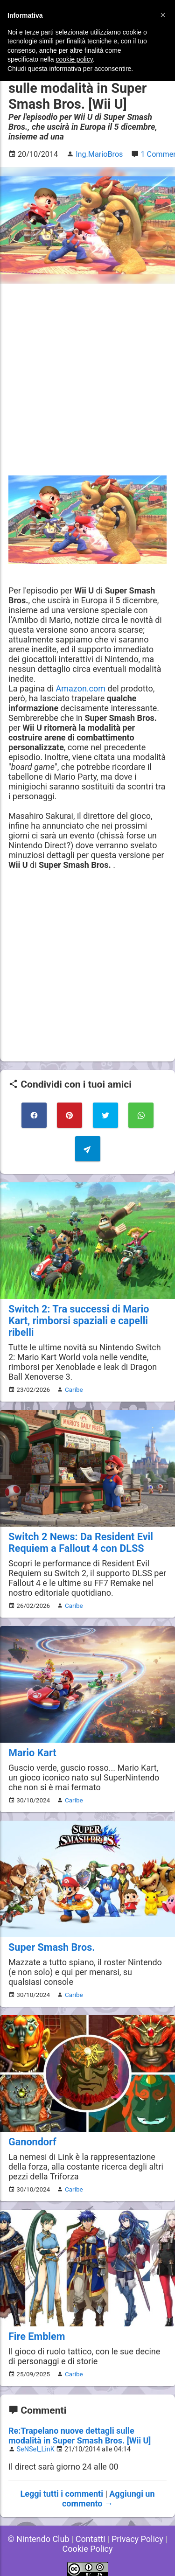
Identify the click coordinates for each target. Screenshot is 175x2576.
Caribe (74, 1389)
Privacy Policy (137, 2539)
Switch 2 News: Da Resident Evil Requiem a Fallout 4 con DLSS (80, 1542)
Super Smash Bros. (51, 1947)
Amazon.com (81, 688)
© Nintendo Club (38, 2539)
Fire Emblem (36, 2336)
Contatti (90, 2539)
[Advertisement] (87, 379)
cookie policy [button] (74, 59)
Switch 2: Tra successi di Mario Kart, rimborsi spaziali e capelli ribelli (78, 1320)
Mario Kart (32, 1753)
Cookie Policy (88, 2549)
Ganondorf (32, 2142)
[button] (162, 14)
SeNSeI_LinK (36, 2449)
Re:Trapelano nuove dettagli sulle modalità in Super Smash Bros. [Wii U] (79, 2435)
